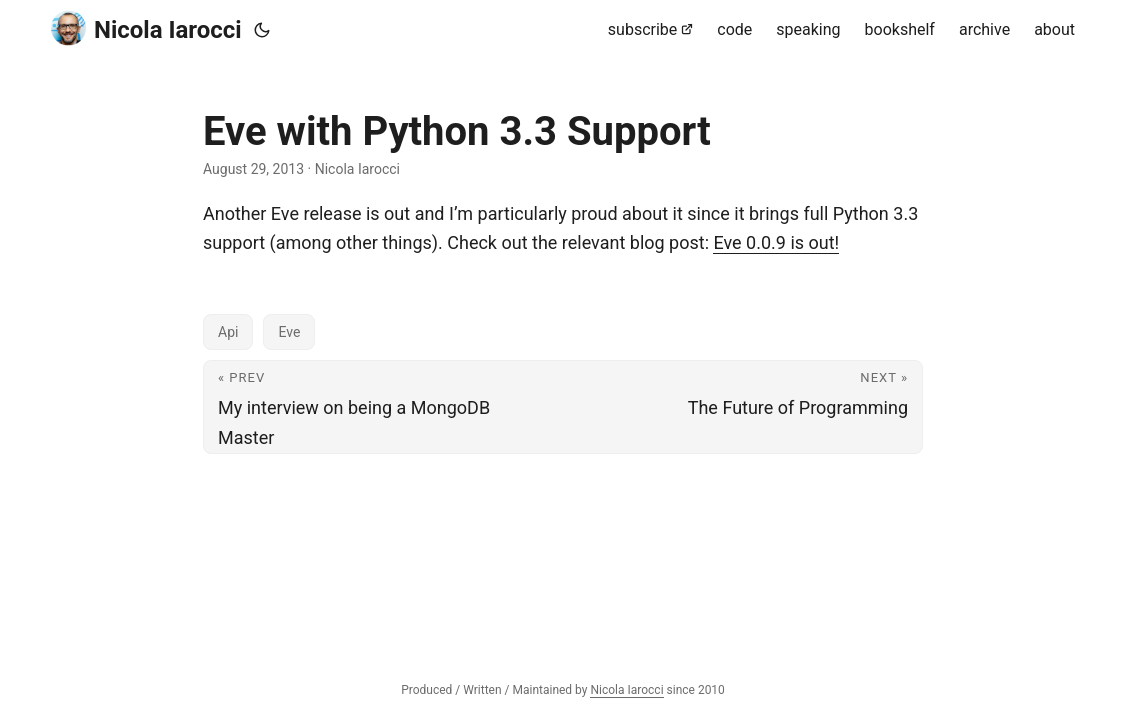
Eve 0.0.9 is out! (776, 242)
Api (228, 332)
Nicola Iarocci (146, 28)
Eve (289, 332)
